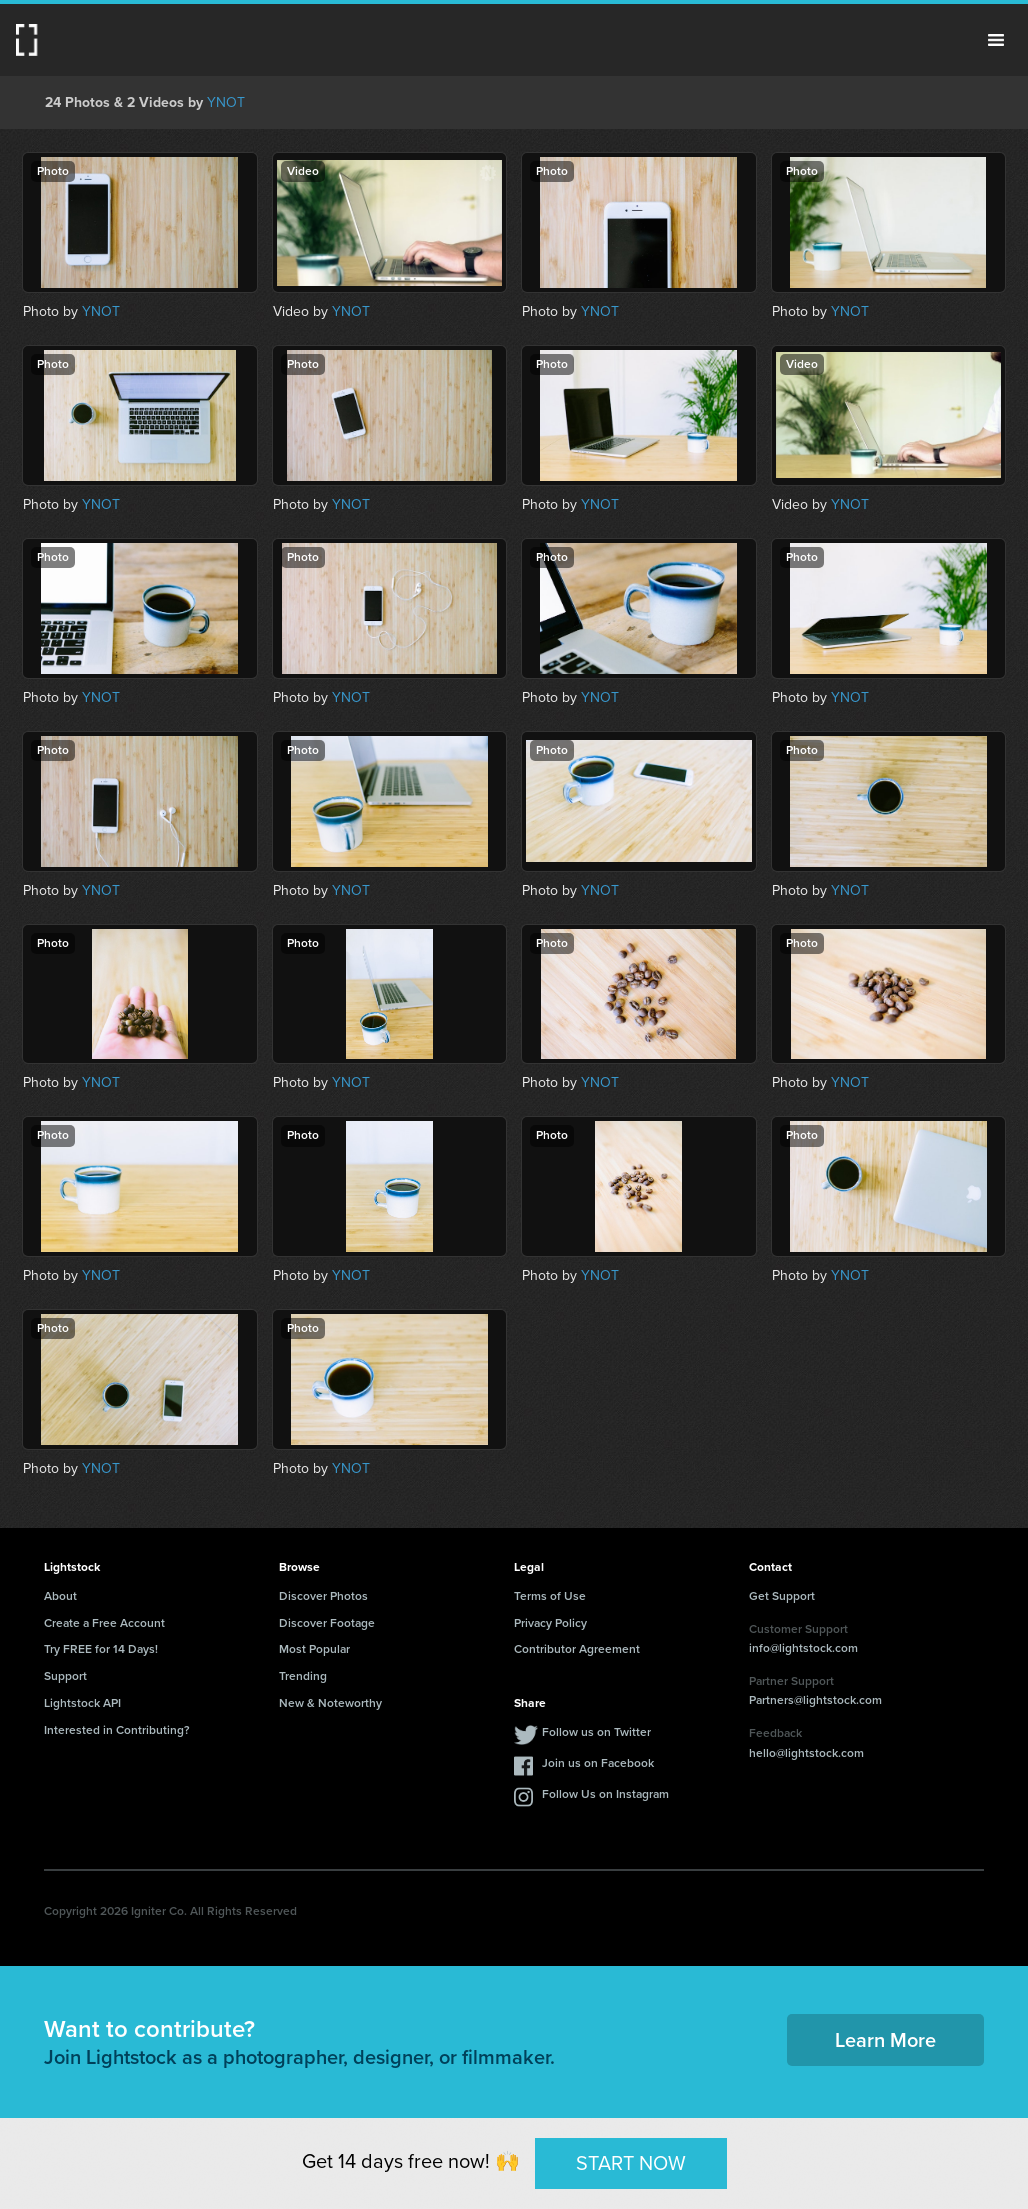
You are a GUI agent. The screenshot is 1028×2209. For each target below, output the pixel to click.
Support (65, 1676)
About (60, 1596)
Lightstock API (82, 1703)
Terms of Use (550, 1596)
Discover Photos (323, 1596)
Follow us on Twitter (596, 1732)
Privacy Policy (550, 1623)
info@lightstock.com (803, 1648)
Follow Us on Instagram (605, 1794)
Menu (996, 40)
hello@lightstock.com (806, 1753)
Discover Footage (327, 1623)
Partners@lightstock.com (815, 1700)
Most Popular (314, 1649)
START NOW (631, 2163)
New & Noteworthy (330, 1703)
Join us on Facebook (598, 1763)
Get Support (782, 1596)
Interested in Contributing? (117, 1730)
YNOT (226, 102)
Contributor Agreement (577, 1649)
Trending (303, 1676)
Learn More (885, 2040)
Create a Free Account (104, 1623)
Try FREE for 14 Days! (101, 1649)
